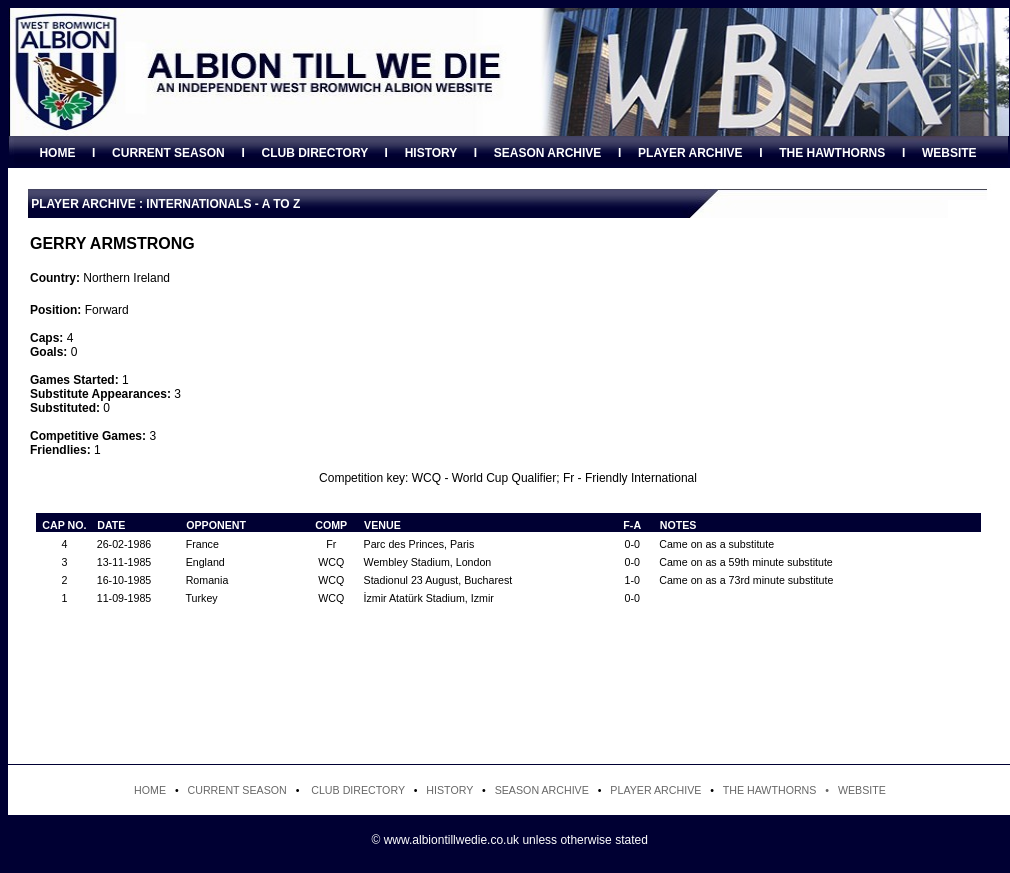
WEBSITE (949, 153)
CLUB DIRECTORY (314, 153)
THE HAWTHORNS (832, 153)
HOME (57, 153)
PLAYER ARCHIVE (690, 153)
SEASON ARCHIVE (548, 153)
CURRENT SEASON (168, 153)
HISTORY (431, 153)
